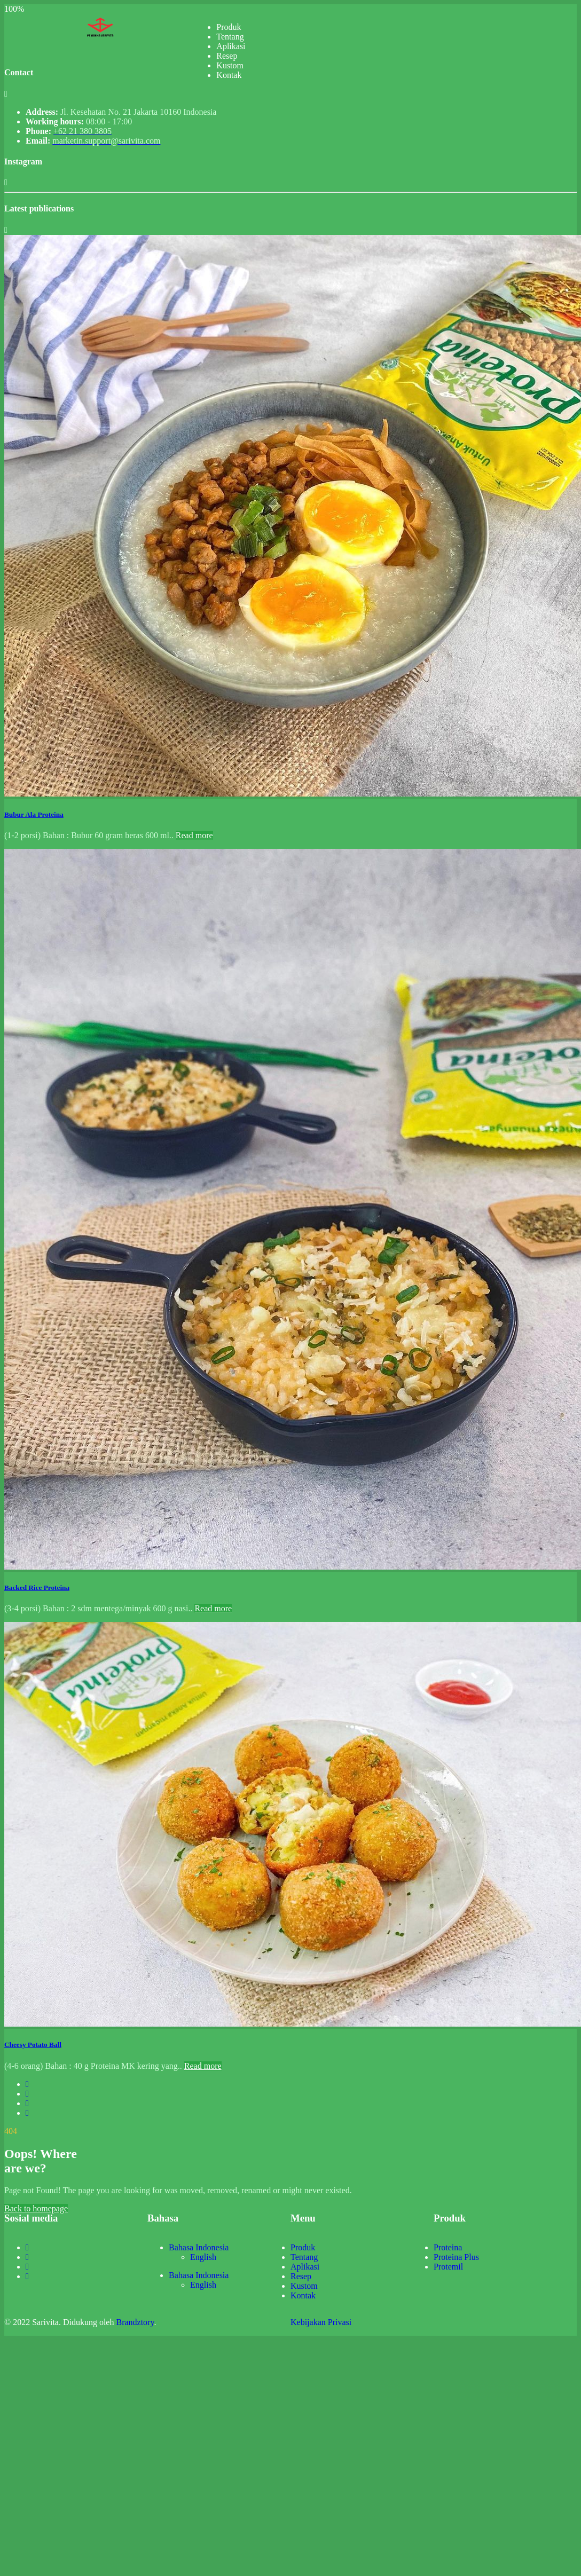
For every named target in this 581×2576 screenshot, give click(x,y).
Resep (226, 55)
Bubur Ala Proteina (34, 814)
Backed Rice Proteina (36, 1588)
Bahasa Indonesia (199, 2247)
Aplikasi (230, 46)
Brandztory (135, 2322)
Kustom (230, 65)
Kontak (228, 75)
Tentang (230, 36)
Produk (228, 26)
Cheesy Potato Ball (32, 2045)
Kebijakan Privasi (320, 2322)
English (203, 2257)
